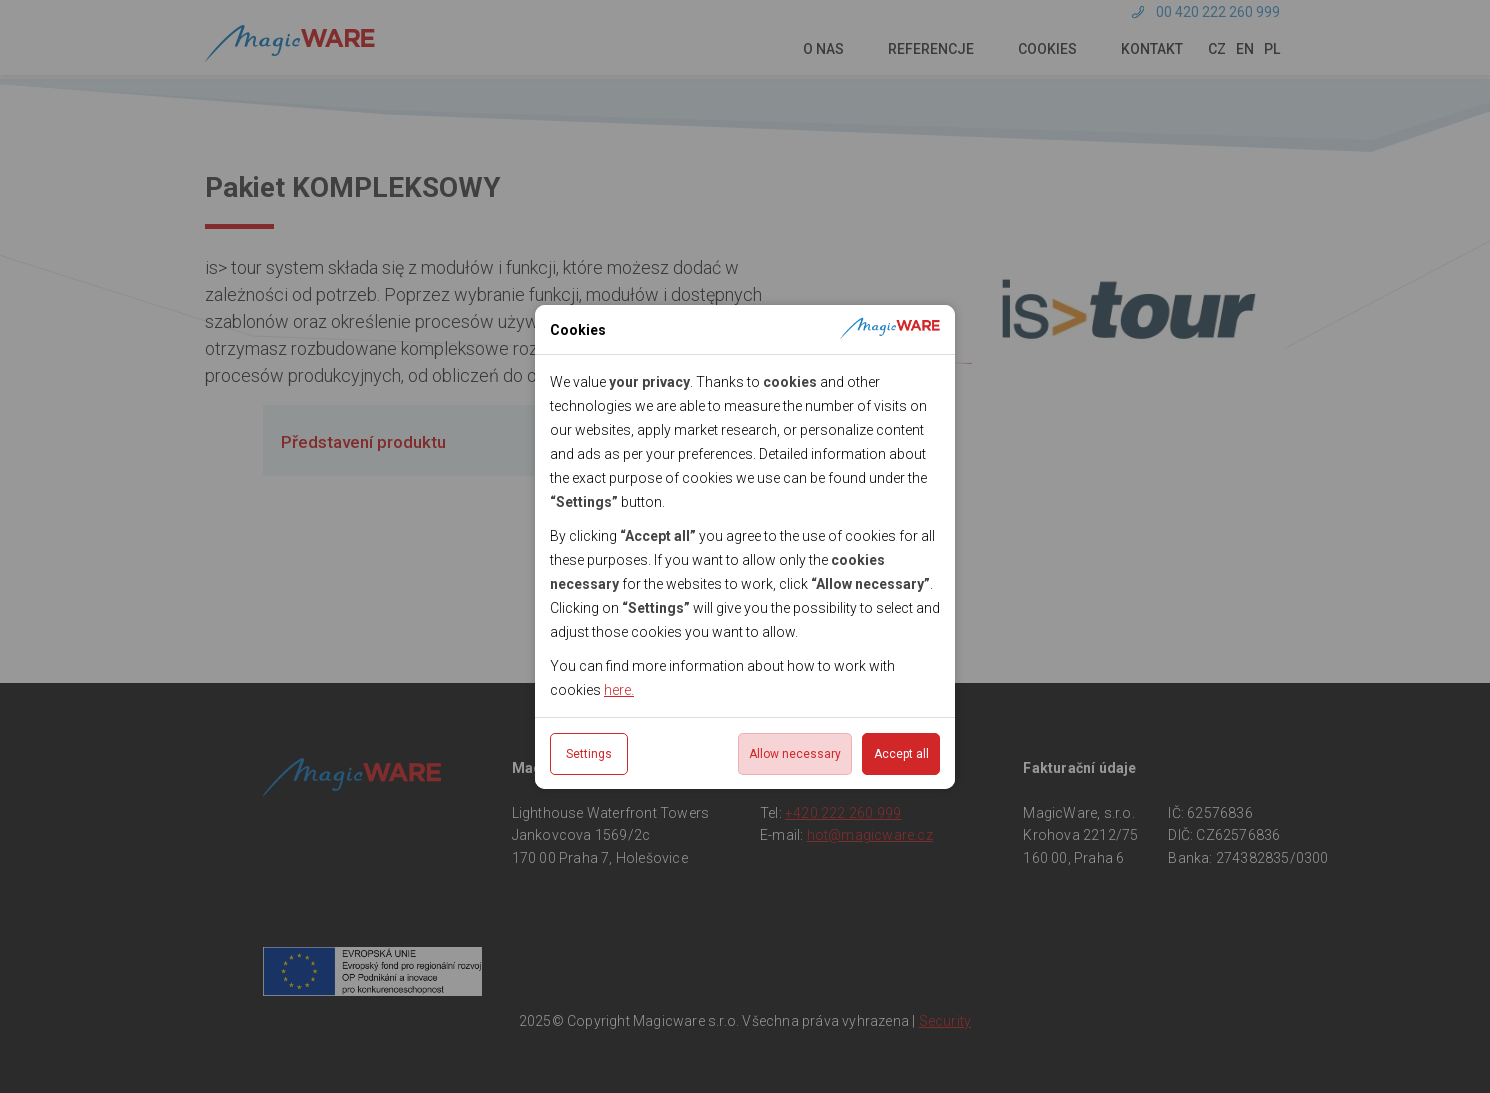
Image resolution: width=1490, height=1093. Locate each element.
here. (619, 690)
